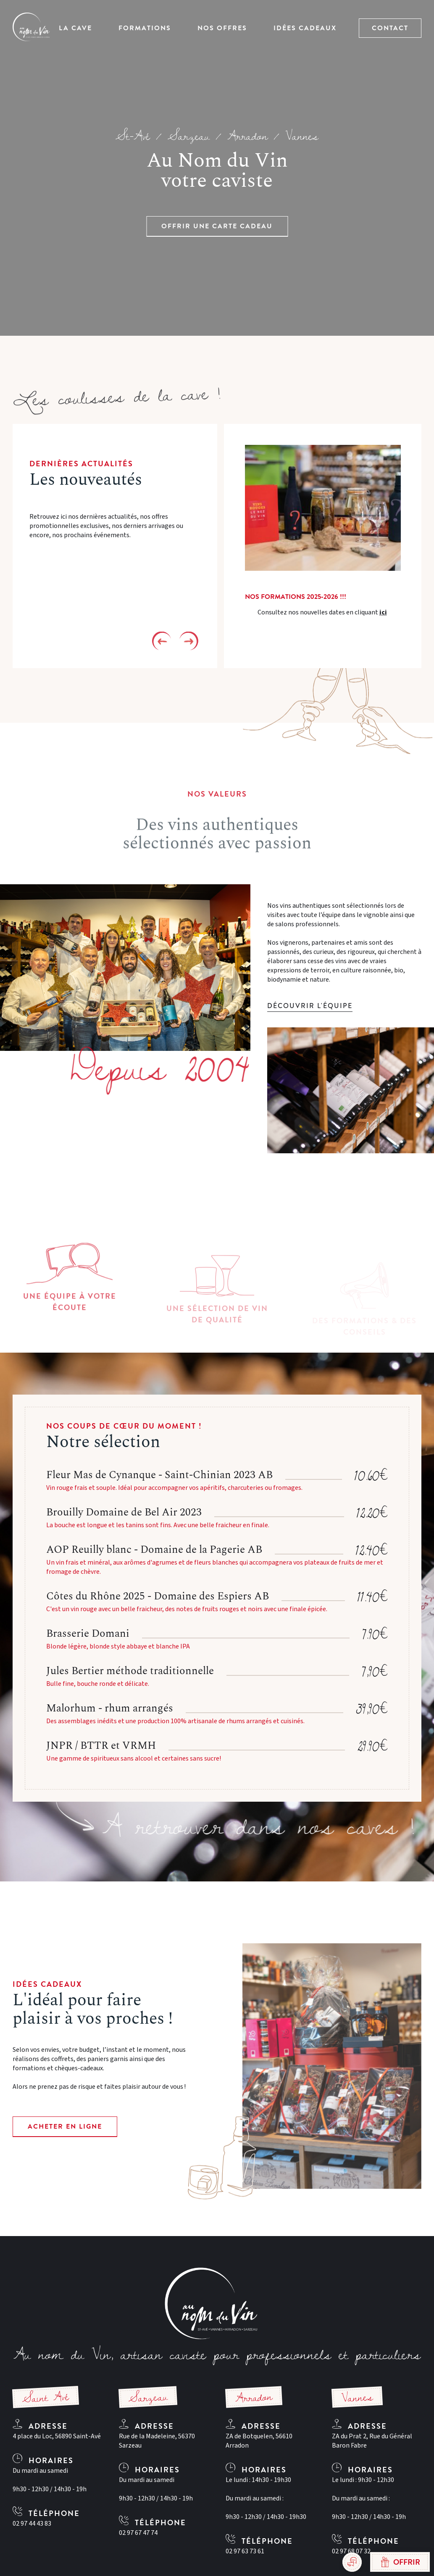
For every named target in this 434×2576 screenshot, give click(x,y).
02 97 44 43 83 (32, 2523)
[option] (323, 546)
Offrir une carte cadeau (217, 226)
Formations (144, 28)
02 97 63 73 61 (245, 2551)
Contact (390, 28)
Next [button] (188, 641)
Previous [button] (161, 641)
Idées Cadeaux (305, 28)
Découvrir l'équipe (309, 1006)
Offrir (400, 2562)
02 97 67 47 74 (138, 2532)
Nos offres (222, 28)
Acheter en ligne (65, 2126)
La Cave (75, 28)
